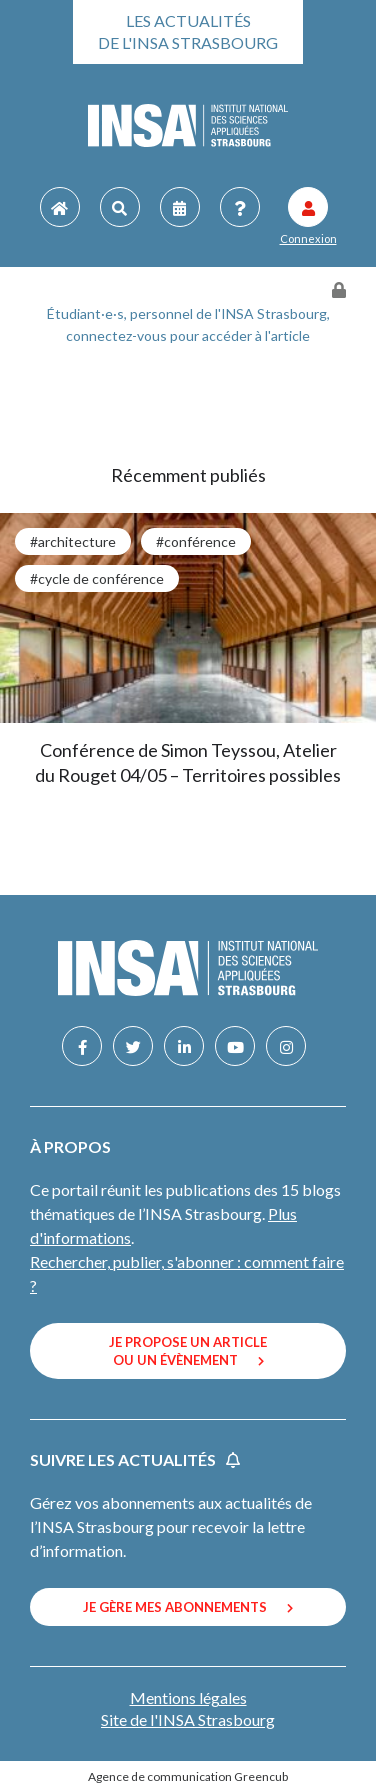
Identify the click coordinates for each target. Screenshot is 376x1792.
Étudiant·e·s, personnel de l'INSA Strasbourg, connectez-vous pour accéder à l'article (188, 324)
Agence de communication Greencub (188, 1776)
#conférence (196, 541)
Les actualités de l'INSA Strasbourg (188, 31)
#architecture (73, 541)
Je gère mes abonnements (188, 1607)
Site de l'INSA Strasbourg (188, 1719)
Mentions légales (188, 1697)
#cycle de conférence (97, 578)
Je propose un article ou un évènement (188, 1351)
